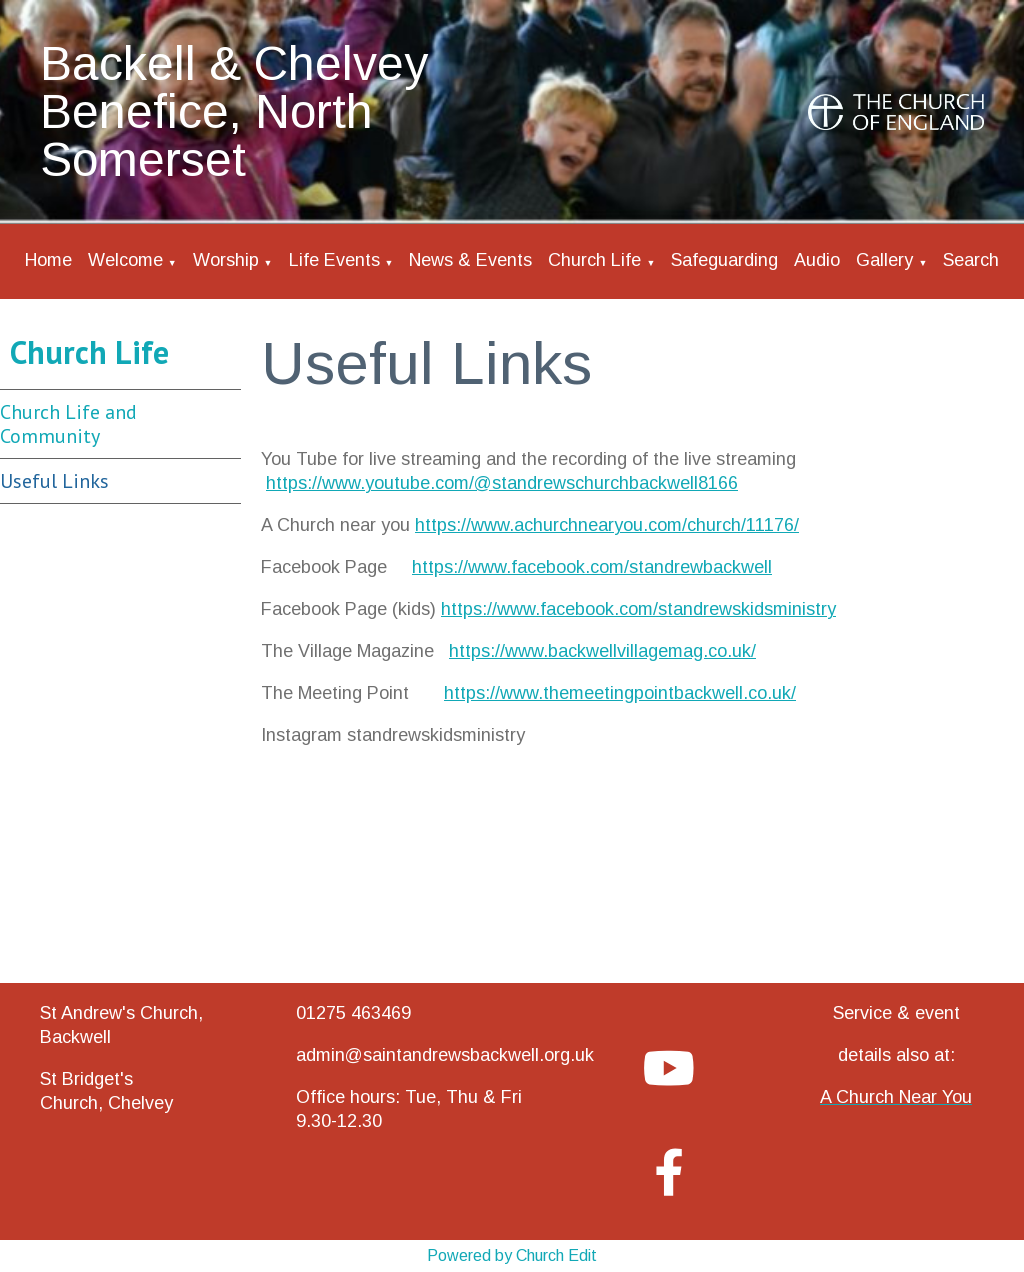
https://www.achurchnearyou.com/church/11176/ (607, 525)
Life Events (334, 260)
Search (971, 260)
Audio (817, 260)
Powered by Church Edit (512, 1255)
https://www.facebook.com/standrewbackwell (592, 567)
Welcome (125, 260)
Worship (226, 260)
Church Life (594, 260)
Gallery (884, 260)
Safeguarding (724, 260)
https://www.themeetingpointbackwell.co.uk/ (620, 693)
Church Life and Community (68, 424)
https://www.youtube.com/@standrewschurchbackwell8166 (502, 483)
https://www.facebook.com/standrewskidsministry (638, 609)
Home (48, 260)
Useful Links (54, 481)
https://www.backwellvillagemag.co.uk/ (602, 651)
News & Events (470, 260)
